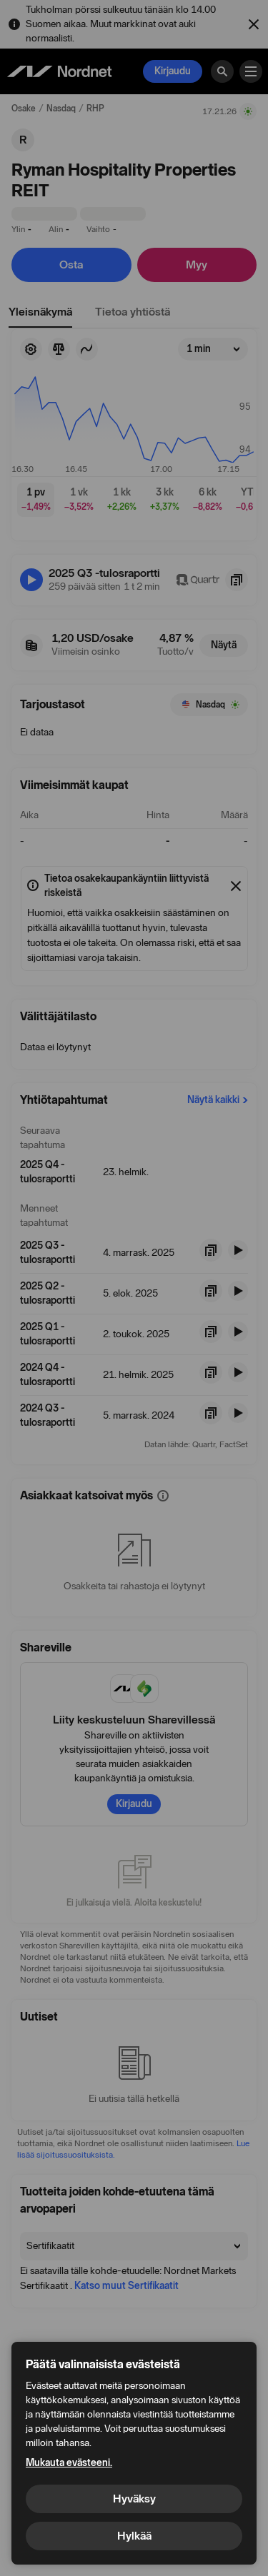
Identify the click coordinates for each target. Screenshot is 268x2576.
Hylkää (134, 2535)
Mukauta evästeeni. (69, 2463)
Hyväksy (134, 2498)
